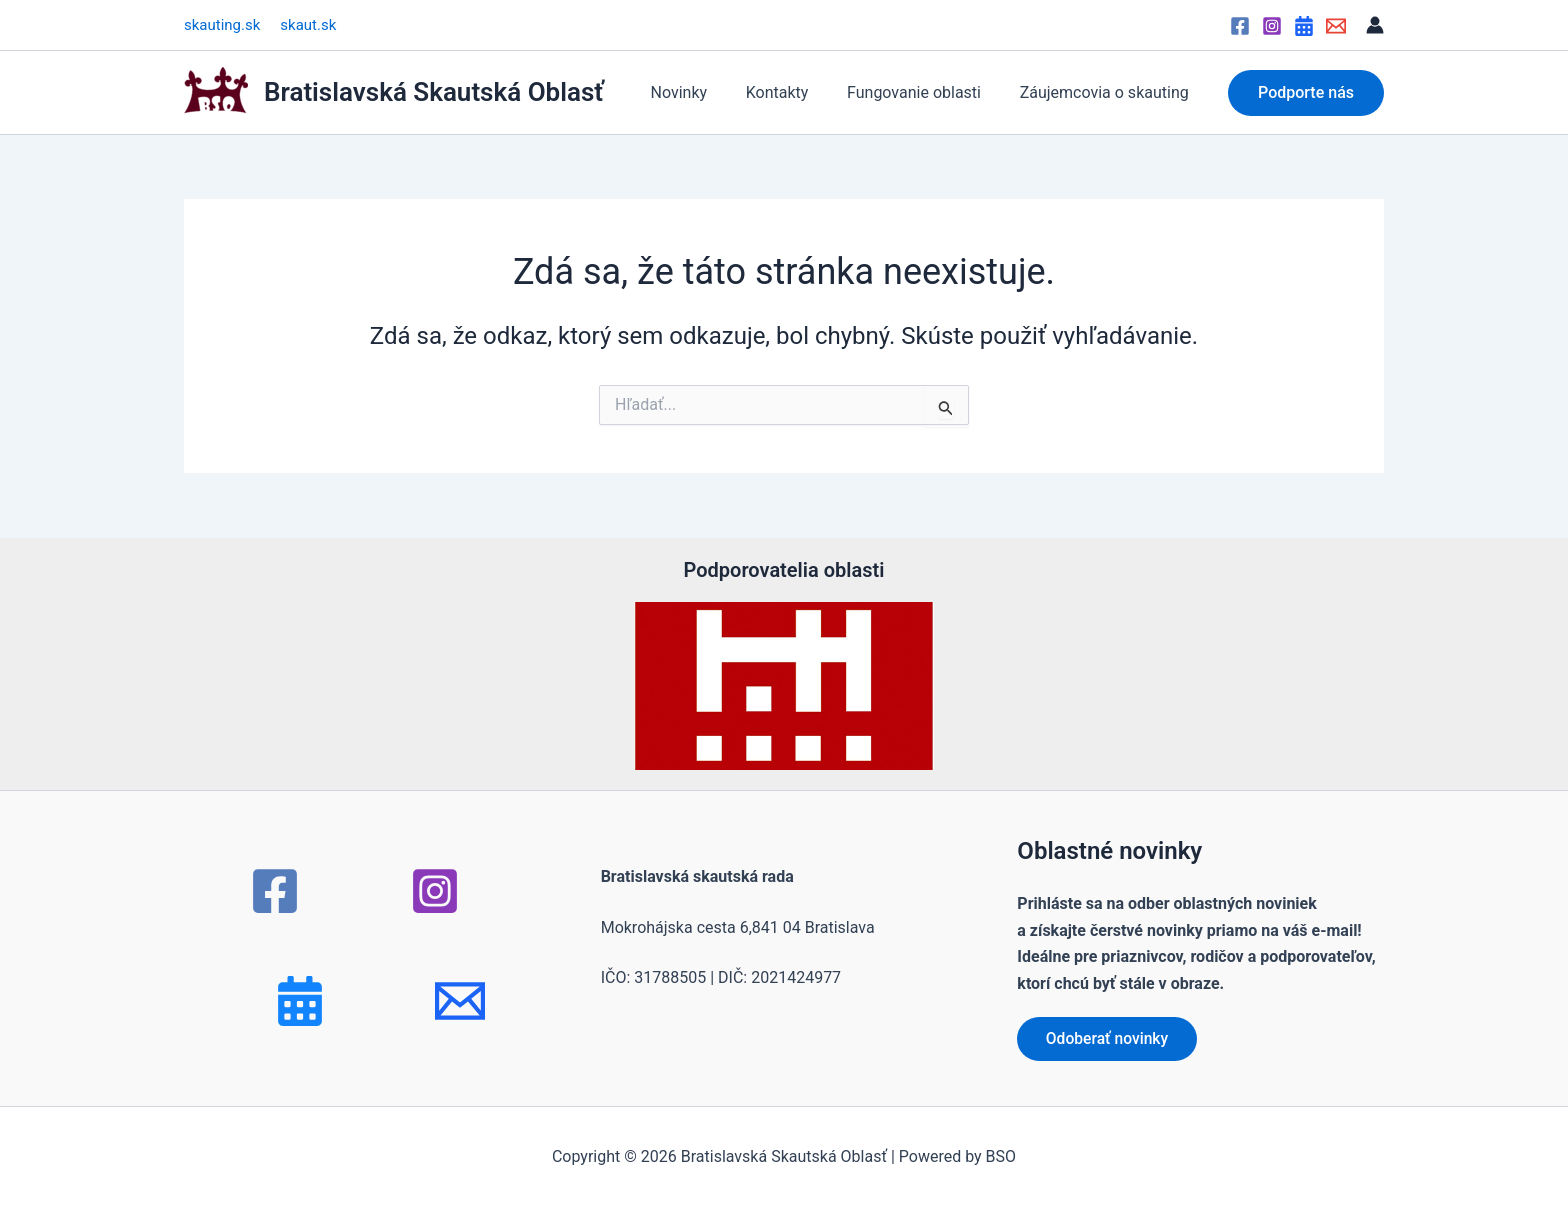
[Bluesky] (300, 1000)
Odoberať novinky (1109, 1037)
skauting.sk (222, 25)
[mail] (460, 1000)
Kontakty (793, 92)
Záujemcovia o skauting (1107, 92)
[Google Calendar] (1304, 26)
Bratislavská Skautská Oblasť (434, 92)
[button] (1306, 93)
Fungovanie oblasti (924, 92)
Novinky (702, 92)
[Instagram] (1272, 26)
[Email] (1336, 26)
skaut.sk (308, 25)
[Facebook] (1240, 26)
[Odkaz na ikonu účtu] (1375, 25)
